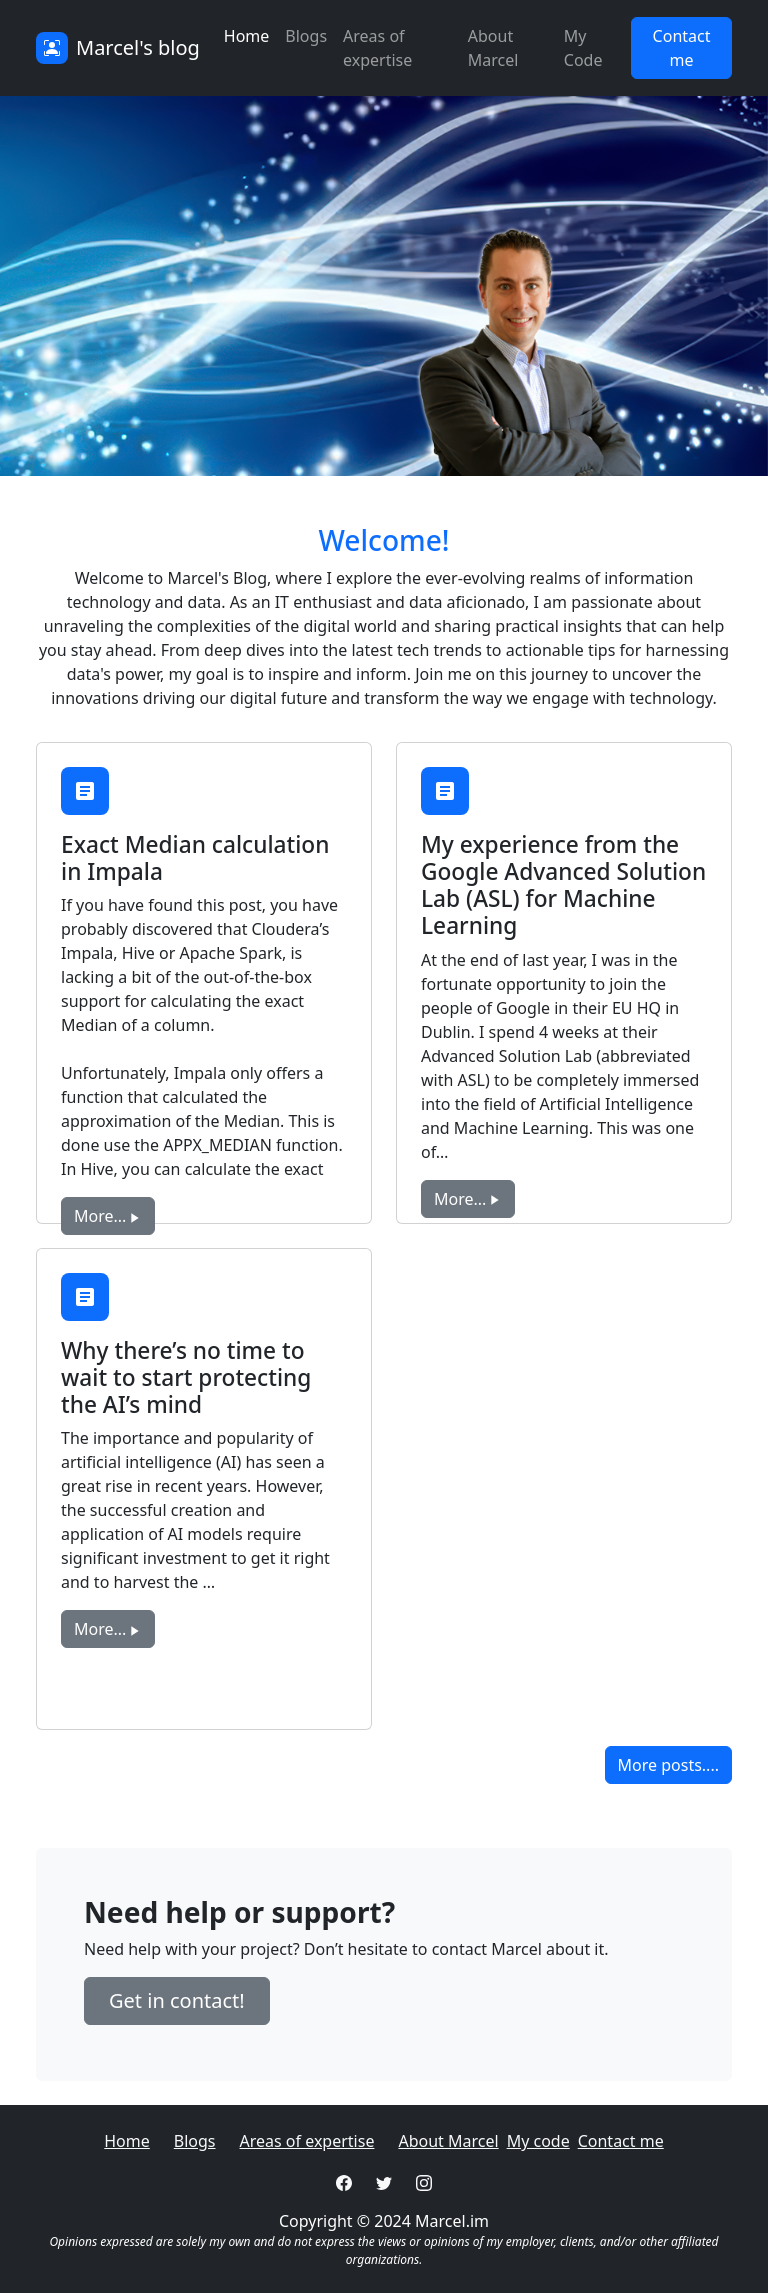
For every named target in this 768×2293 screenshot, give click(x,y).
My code (538, 2141)
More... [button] (108, 1216)
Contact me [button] (682, 48)
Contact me (621, 2141)
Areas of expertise (377, 48)
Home (247, 36)
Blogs (306, 36)
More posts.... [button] (668, 1765)
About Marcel (493, 48)
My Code (583, 48)
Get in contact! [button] (177, 2000)
